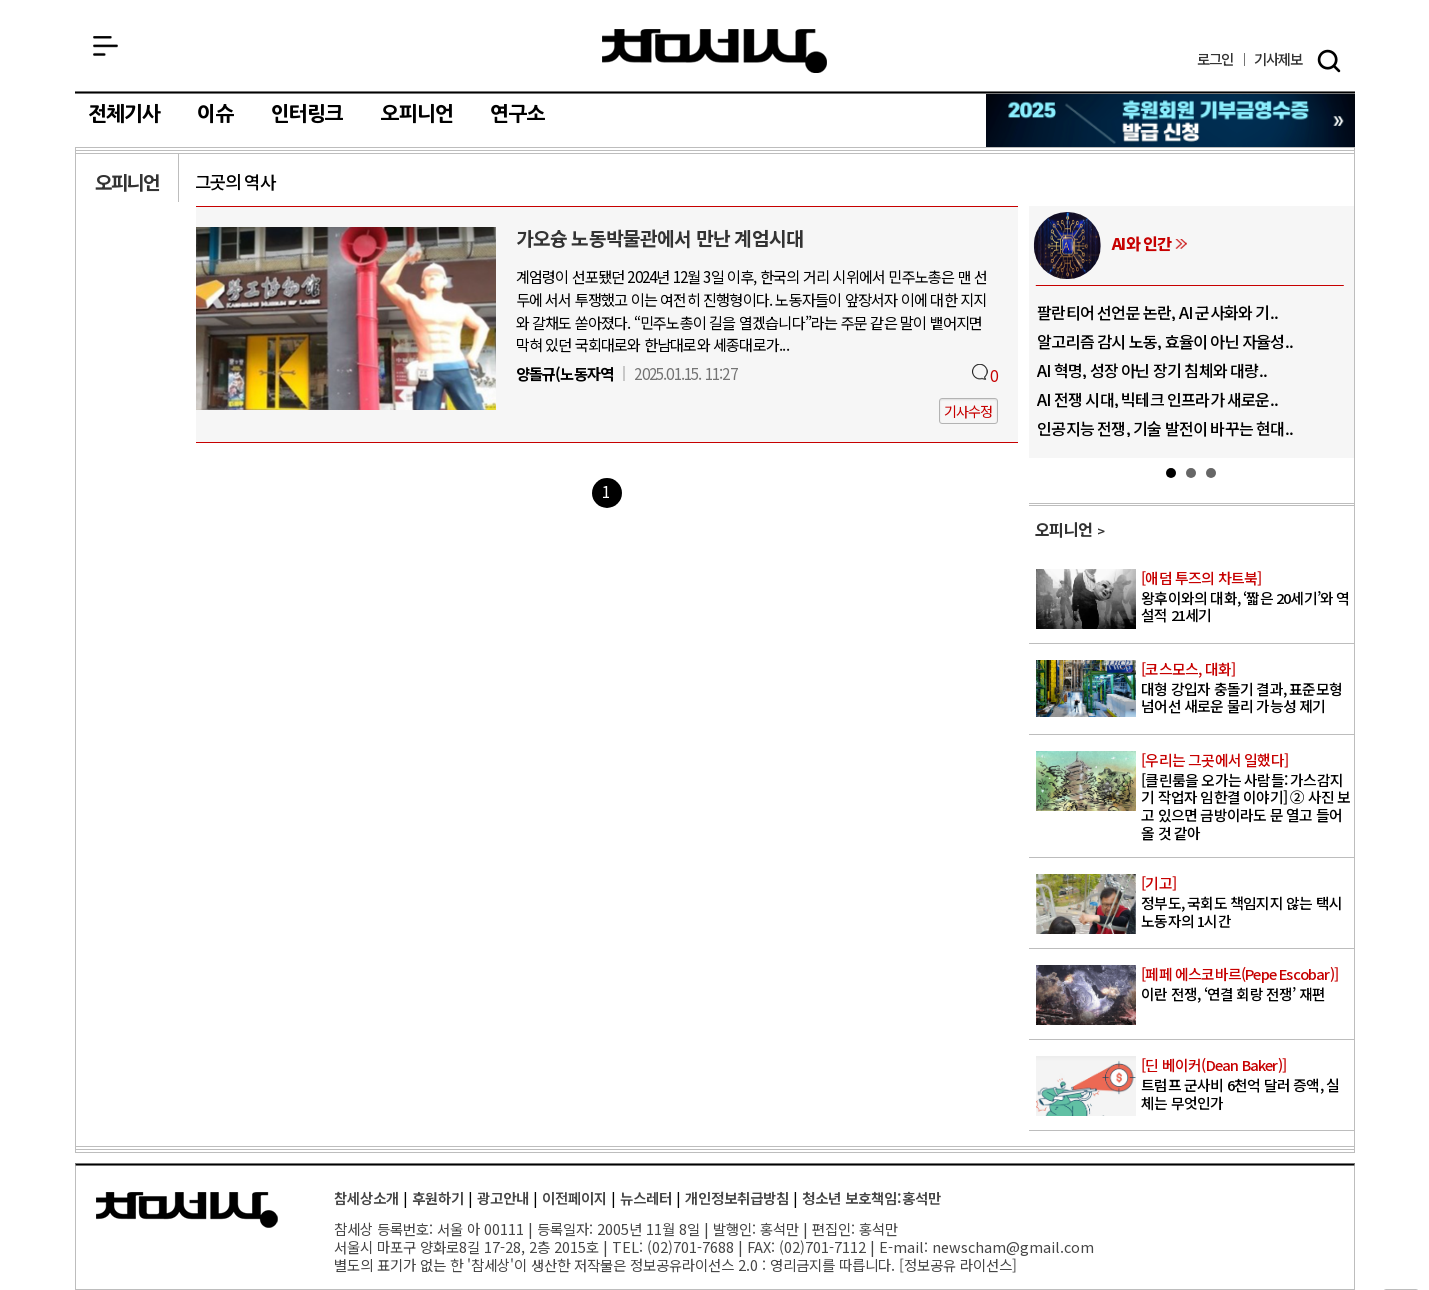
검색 (1329, 61)
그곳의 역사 (235, 181)
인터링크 (307, 114)
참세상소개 (366, 1197)
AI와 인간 (1141, 243)
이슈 (215, 114)
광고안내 (503, 1197)
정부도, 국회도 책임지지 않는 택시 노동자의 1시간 (1245, 902)
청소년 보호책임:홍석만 (871, 1197)
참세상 (714, 51)
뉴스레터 (646, 1197)
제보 (1278, 59)
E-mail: (903, 1246)
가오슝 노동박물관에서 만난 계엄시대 (660, 238)
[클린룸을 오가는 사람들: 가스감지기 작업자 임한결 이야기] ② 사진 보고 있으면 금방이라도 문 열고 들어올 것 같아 (1245, 797)
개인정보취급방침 (737, 1197)
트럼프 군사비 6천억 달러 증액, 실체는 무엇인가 (1245, 1084)
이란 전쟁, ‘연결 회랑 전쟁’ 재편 (1245, 984)
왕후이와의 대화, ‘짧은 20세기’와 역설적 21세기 (1245, 597)
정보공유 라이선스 (958, 1264)
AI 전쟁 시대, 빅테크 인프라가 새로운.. (1157, 399)
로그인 (1215, 59)
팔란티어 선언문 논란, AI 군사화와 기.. (1157, 312)
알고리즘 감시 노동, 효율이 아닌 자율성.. (1165, 341)
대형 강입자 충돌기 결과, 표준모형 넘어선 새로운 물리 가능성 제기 (1245, 688)
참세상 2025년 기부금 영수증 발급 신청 (1171, 120)
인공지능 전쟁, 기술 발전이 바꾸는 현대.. (1165, 428)
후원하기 (438, 1197)
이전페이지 (574, 1197)
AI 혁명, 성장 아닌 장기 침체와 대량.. (1152, 370)
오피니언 (417, 114)
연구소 (517, 114)
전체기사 (124, 114)
